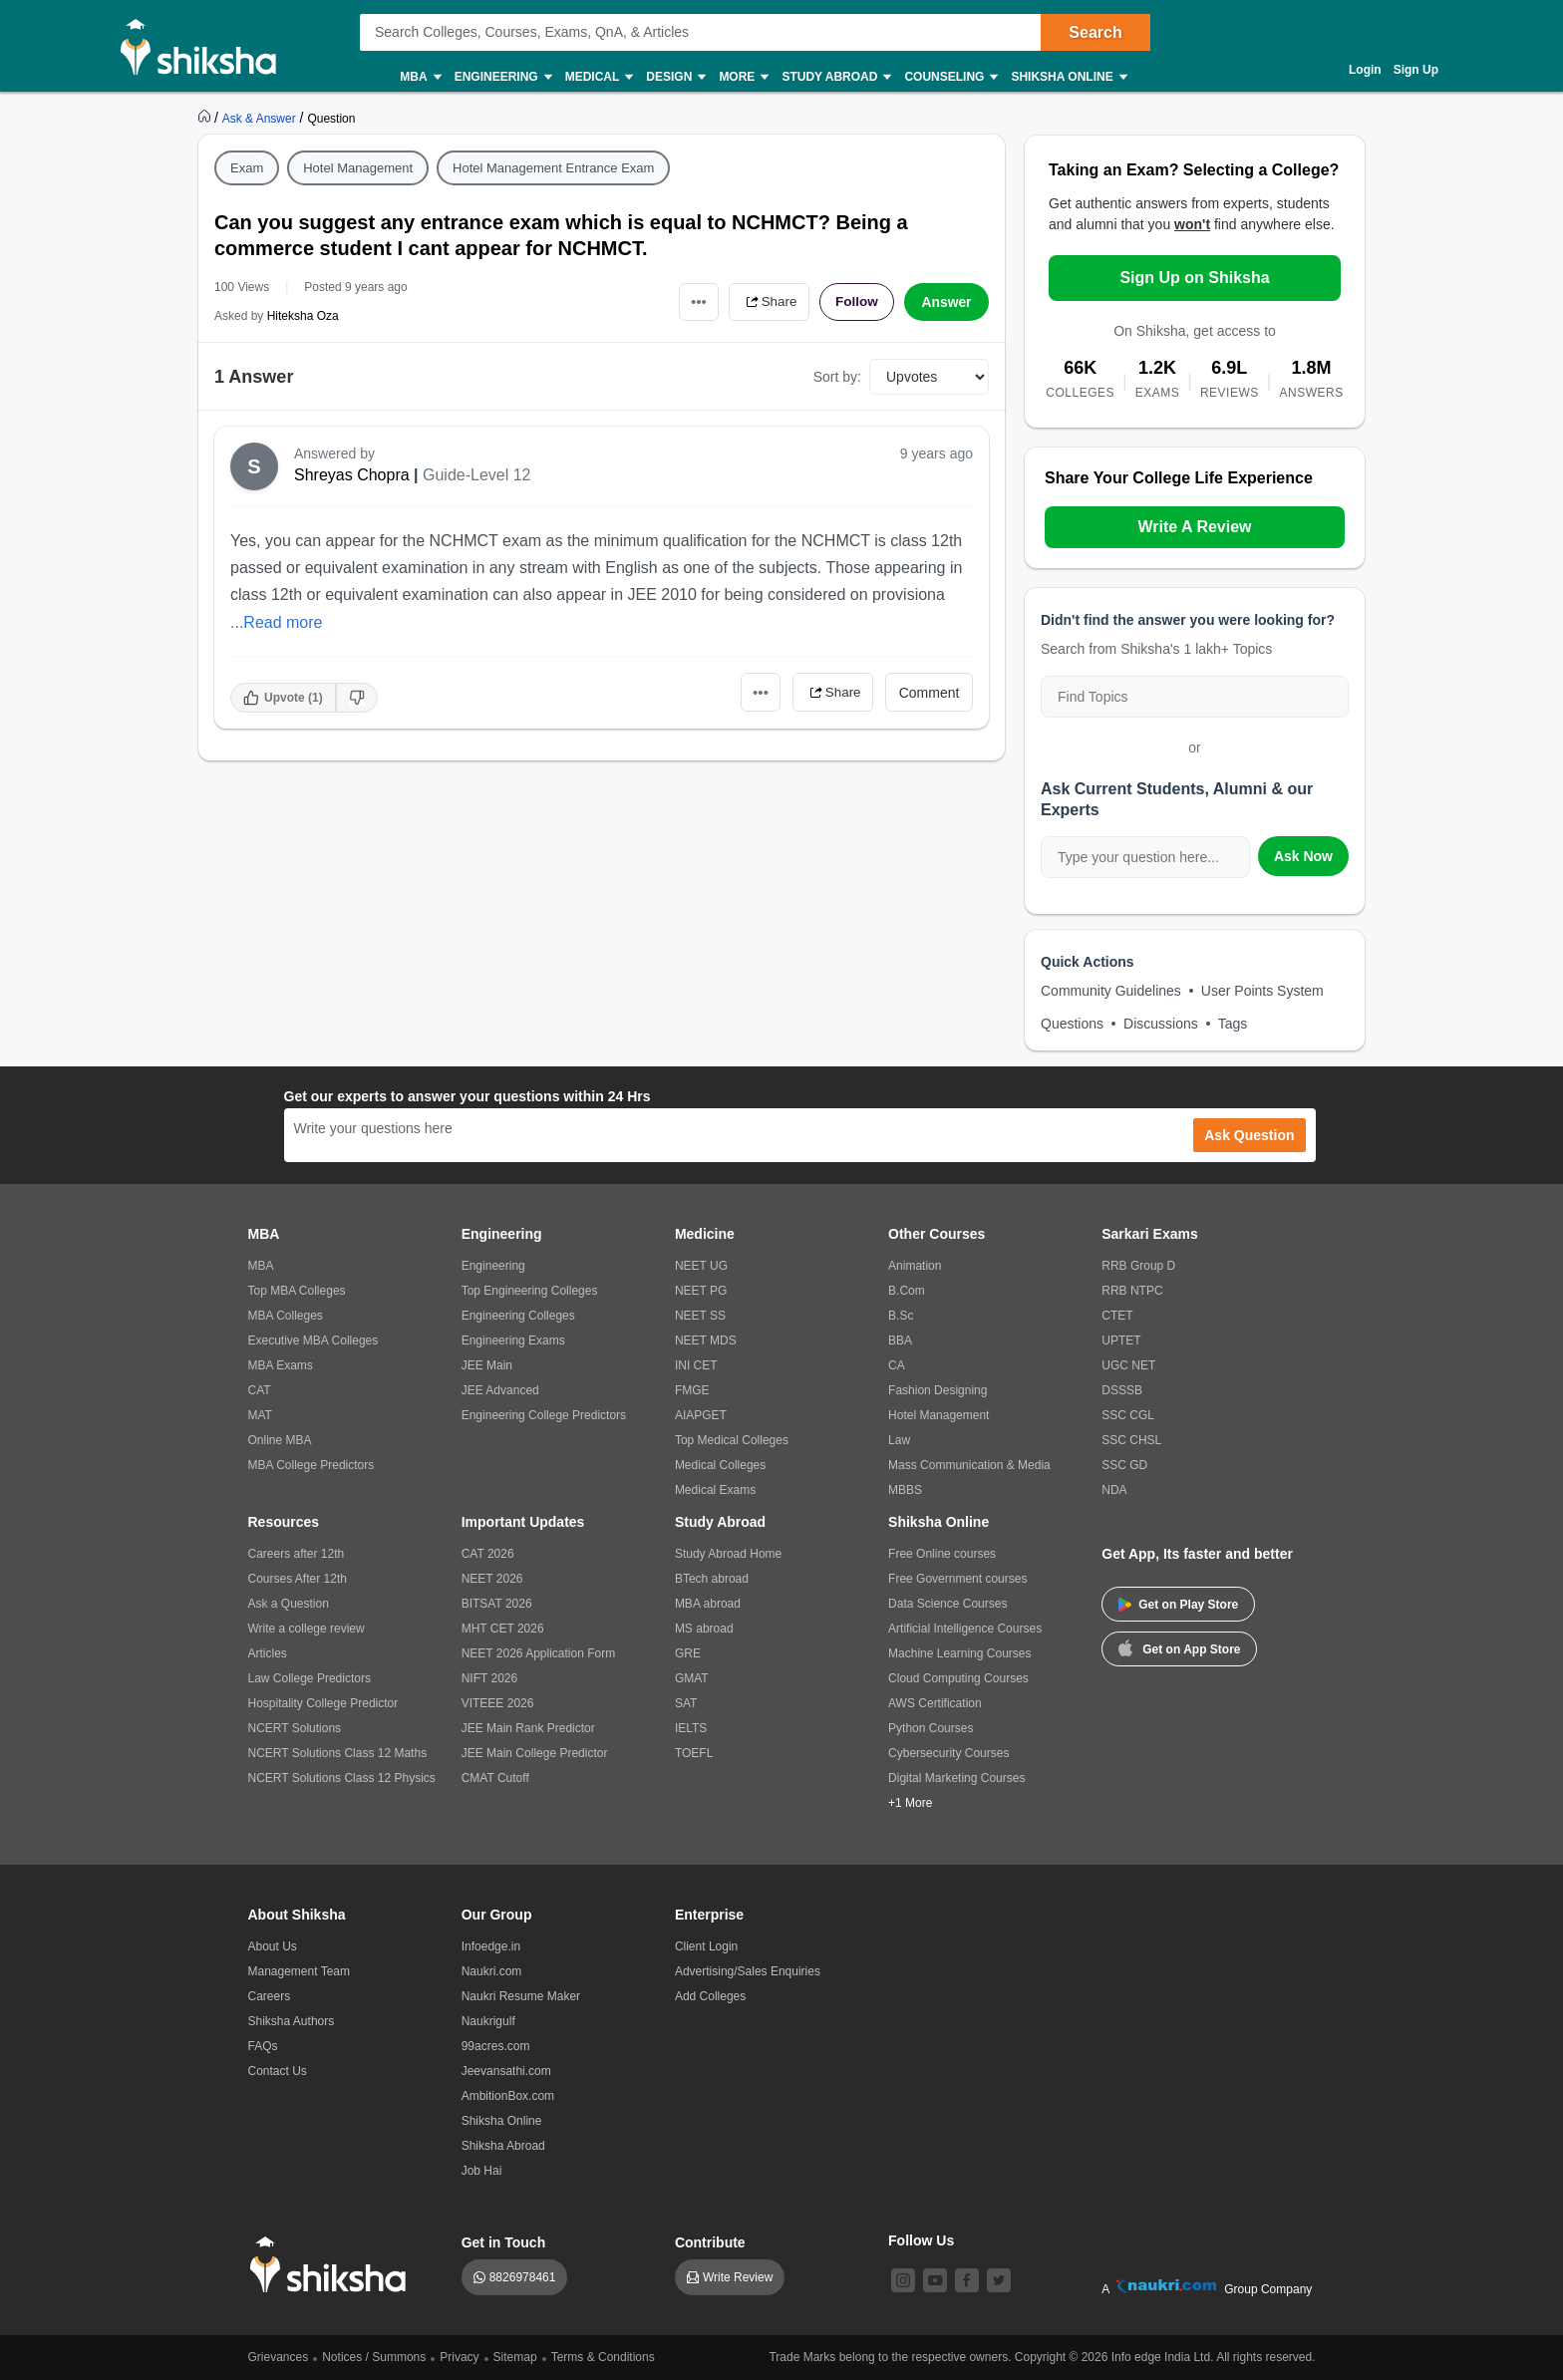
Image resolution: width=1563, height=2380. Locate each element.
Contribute (710, 2242)
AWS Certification (935, 1703)
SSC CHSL (1131, 1440)
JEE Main (487, 1365)
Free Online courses (942, 1554)
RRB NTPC (1131, 1291)
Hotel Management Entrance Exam (553, 167)
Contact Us (277, 2071)
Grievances (278, 2357)
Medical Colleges (720, 1465)
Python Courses (930, 1728)
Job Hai (482, 2171)
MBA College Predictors (311, 1465)
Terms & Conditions (603, 2357)
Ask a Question (288, 1604)
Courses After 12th (297, 1579)
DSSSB (1121, 1390)
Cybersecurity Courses (948, 1753)
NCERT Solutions (295, 1728)
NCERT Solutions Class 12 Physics (342, 1778)
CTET (1116, 1316)
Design (675, 77)
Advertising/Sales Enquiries (747, 1971)
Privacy (459, 2357)
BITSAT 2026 (497, 1604)
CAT (259, 1390)
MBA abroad (708, 1604)
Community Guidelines (1111, 991)
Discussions (1160, 1024)
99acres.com (496, 2046)
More (743, 77)
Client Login (706, 1946)
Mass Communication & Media (969, 1465)
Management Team (299, 1971)
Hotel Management (358, 167)
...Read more (276, 622)
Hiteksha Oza (303, 316)
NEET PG (701, 1291)
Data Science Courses (947, 1604)
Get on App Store (1179, 1647)
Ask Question (1249, 1135)
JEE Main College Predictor (535, 1753)
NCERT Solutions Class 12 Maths (338, 1753)
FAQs (263, 2046)
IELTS (691, 1728)
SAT (686, 1703)
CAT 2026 (488, 1554)
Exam (246, 167)
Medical (598, 77)
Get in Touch (504, 2242)
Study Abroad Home (728, 1554)
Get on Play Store (1178, 1605)
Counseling (950, 77)
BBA (900, 1340)
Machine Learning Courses (959, 1653)
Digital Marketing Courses (956, 1778)
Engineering (502, 77)
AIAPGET (701, 1415)
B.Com (906, 1291)
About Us (272, 1946)
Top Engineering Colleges (530, 1291)
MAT (260, 1415)
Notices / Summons (374, 2357)
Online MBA (280, 1440)
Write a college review (306, 1629)
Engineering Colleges (518, 1316)
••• (692, 301)
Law (899, 1440)
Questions (1072, 1024)
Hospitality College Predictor (323, 1703)
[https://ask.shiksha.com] (261, 118)
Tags (1233, 1024)
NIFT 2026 (489, 1678)
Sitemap (515, 2357)
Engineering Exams (513, 1340)
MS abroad (704, 1629)
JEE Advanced (500, 1390)
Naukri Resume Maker (521, 1996)
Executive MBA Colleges (313, 1340)
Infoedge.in (491, 1946)
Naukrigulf (488, 2021)
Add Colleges (710, 1996)
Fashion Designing (937, 1390)
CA (896, 1365)
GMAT (692, 1678)
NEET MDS (706, 1340)
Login (1365, 70)
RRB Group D (1138, 1266)
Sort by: (837, 377)
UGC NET (1128, 1365)
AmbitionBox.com (508, 2096)
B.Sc (900, 1316)
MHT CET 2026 (503, 1629)
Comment (929, 693)
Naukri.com (492, 1971)
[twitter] (999, 2280)
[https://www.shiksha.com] (206, 118)
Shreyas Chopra (352, 474)
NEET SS (700, 1316)
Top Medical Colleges (731, 1440)
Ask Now (1303, 856)
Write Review (738, 2277)
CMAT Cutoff (495, 1778)
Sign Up (1416, 70)
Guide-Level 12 (477, 474)
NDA (1113, 1490)
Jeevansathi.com (506, 2071)
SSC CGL (1127, 1415)
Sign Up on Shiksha (1194, 277)
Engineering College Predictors (544, 1415)
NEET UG (701, 1266)
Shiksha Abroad (503, 2146)
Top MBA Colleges (297, 1291)
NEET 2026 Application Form (539, 1653)
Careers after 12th (296, 1554)
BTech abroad (712, 1579)
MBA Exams (280, 1365)
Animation (914, 1266)
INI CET (696, 1365)
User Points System (1262, 991)
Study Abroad (835, 77)
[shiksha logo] (333, 2264)
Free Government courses (957, 1579)
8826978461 (522, 2277)
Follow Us (921, 2240)
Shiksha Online (1067, 77)
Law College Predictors (309, 1678)
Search (1095, 32)
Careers (269, 1996)
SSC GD (1124, 1465)
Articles (267, 1653)
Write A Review (1194, 526)
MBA (419, 77)
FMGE (692, 1390)
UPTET (1120, 1340)
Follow (855, 302)
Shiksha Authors (291, 2021)
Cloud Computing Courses (958, 1678)
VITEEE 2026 (498, 1703)
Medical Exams (715, 1490)
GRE (688, 1653)
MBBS (905, 1490)
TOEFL (694, 1753)
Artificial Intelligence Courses (965, 1629)
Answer (946, 302)
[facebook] (967, 2280)
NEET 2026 (492, 1579)
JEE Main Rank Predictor (528, 1728)
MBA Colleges (285, 1316)
